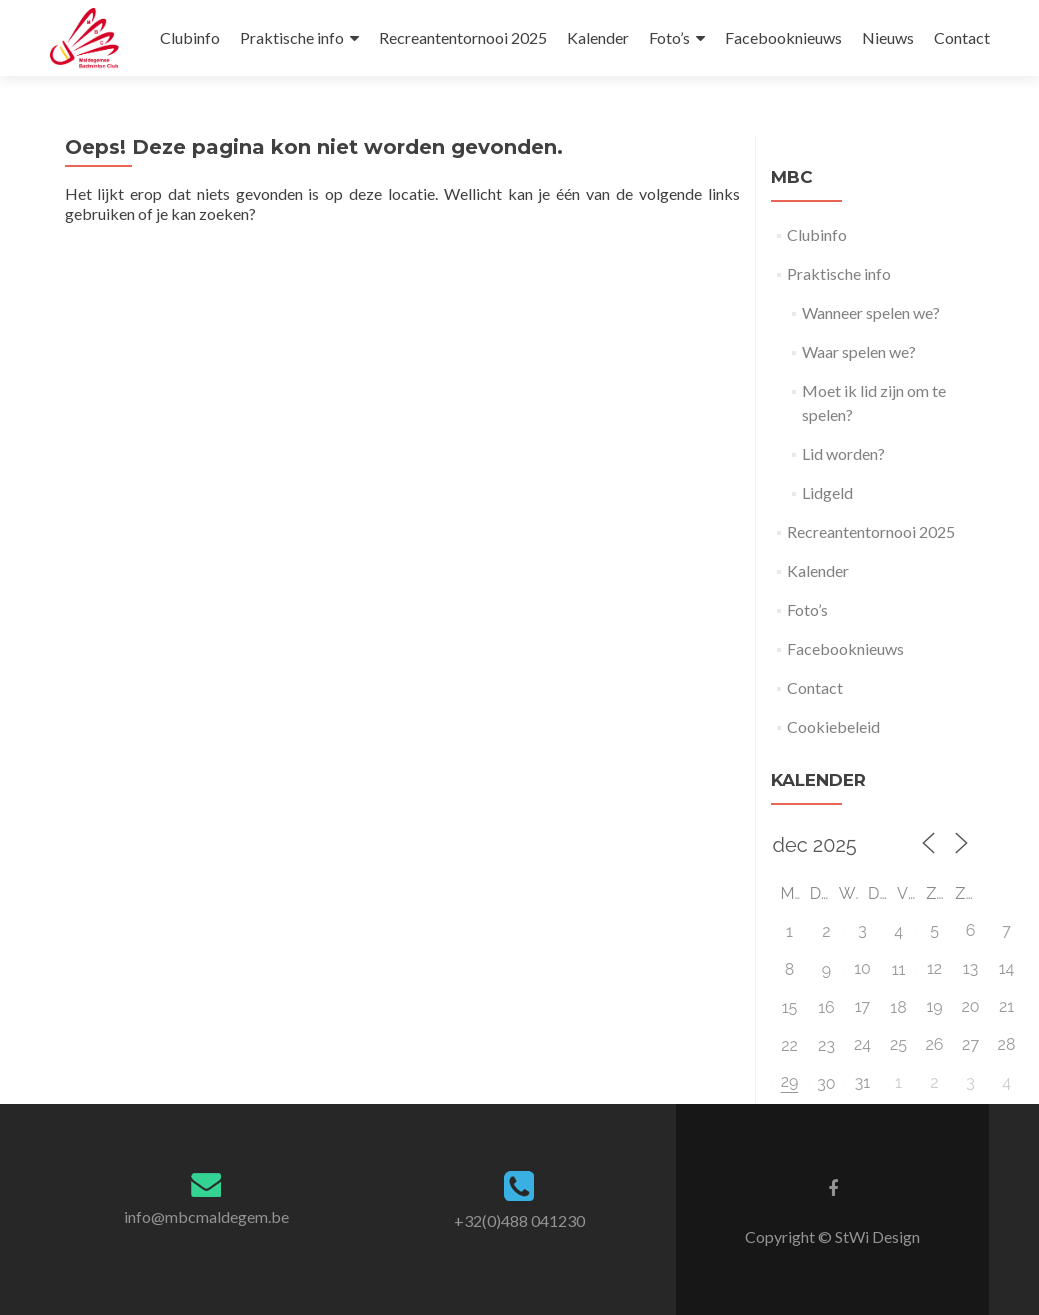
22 (789, 1045)
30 (826, 1083)
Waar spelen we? (859, 351)
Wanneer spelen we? (871, 312)
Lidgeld (827, 492)
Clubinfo (190, 37)
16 (826, 1007)
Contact (962, 37)
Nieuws (888, 37)
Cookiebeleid (833, 726)
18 (898, 1007)
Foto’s (669, 37)
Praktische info (292, 37)
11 (899, 969)
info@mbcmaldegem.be (206, 1216)
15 (790, 1007)
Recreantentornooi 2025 (463, 37)
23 (826, 1045)
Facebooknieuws (783, 37)
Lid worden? (843, 453)
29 (790, 1081)
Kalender (598, 37)
